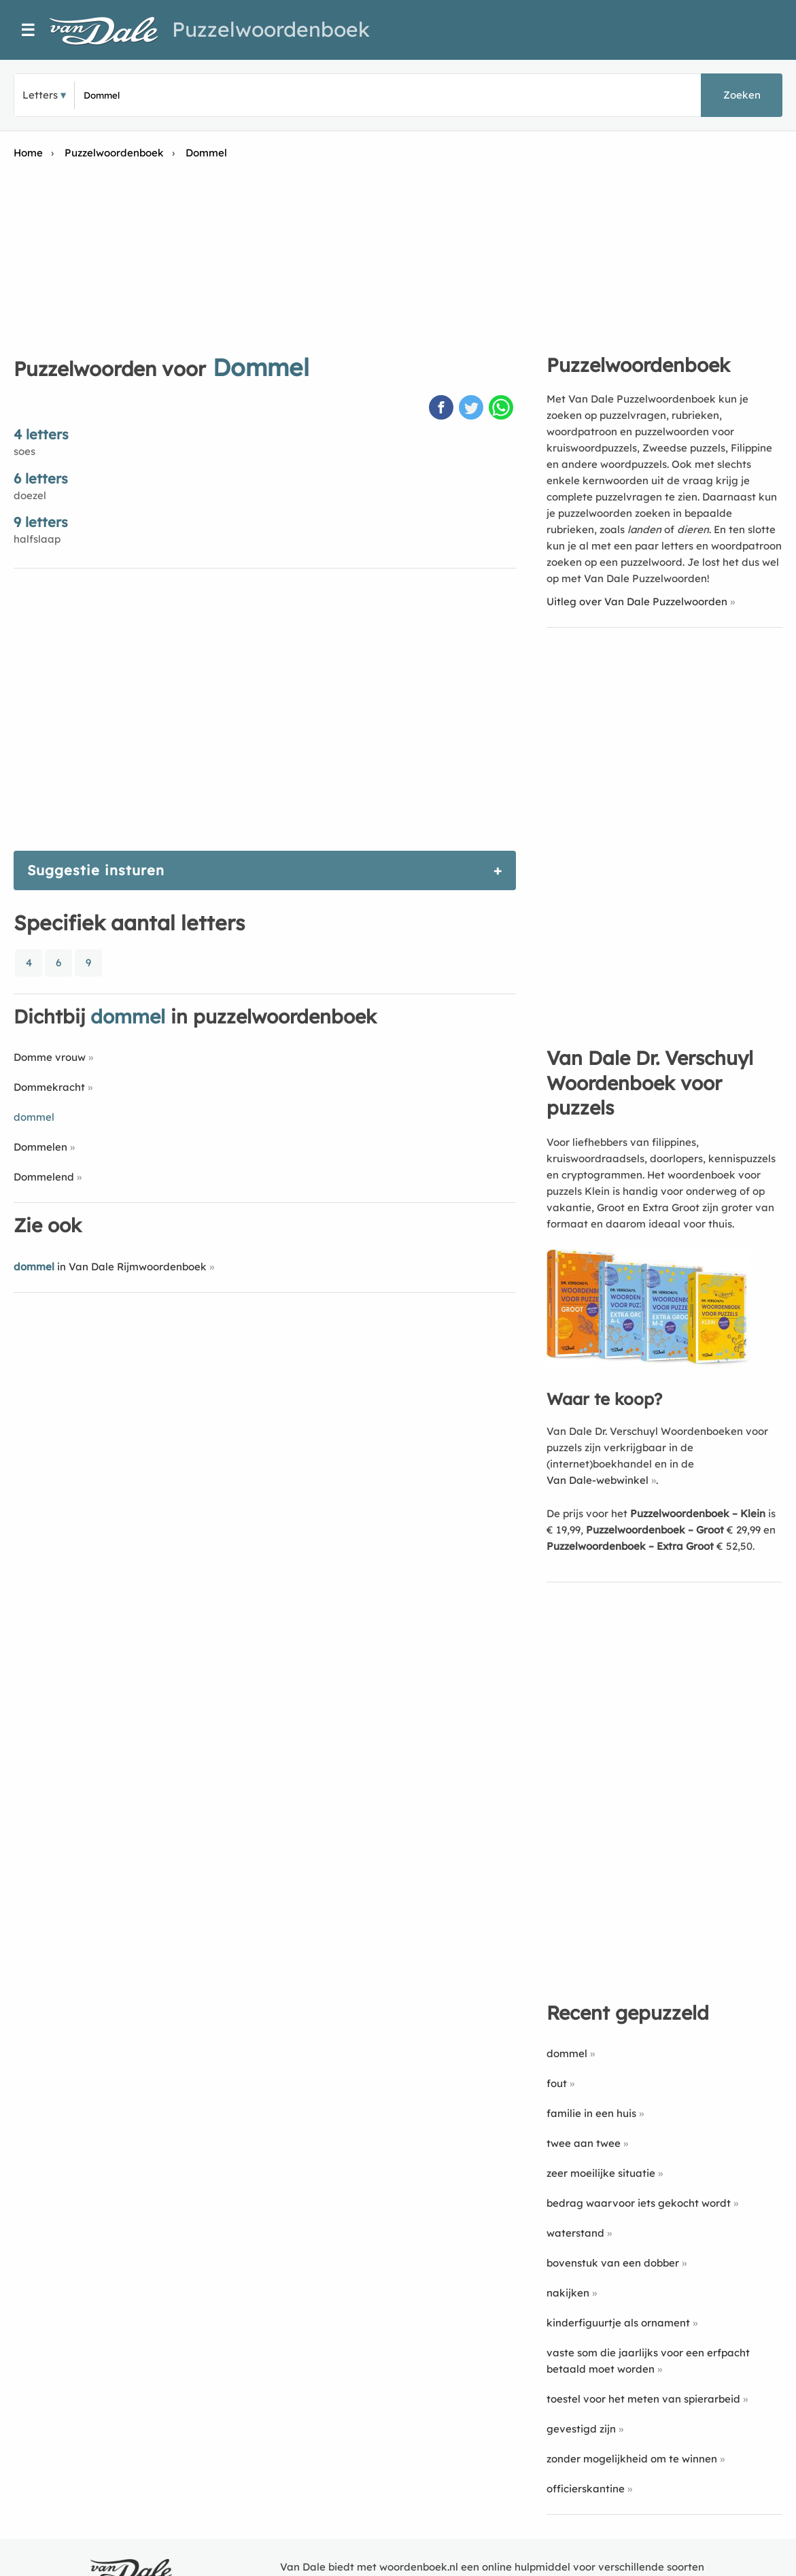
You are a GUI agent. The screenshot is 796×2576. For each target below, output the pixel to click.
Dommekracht (49, 1087)
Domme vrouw (50, 1057)
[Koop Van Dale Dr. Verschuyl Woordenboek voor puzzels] (648, 1362)
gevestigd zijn (581, 2428)
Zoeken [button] (742, 94)
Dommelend (44, 1176)
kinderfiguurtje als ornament (618, 2322)
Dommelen (40, 1146)
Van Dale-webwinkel (597, 1480)
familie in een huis (591, 2113)
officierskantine (586, 2488)
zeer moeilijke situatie (601, 2173)
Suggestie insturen (96, 870)
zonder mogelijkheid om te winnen (632, 2458)
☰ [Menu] (28, 30)
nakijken (568, 2292)
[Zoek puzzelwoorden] (245, 95)
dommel (567, 2053)
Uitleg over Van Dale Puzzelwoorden (637, 601)
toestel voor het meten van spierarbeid (643, 2398)
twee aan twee (584, 2143)
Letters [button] (40, 94)
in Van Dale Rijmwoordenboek (110, 1266)
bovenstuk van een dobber (613, 2262)
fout (557, 2083)
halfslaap (37, 538)
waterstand (575, 2232)
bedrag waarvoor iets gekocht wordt (639, 2203)
